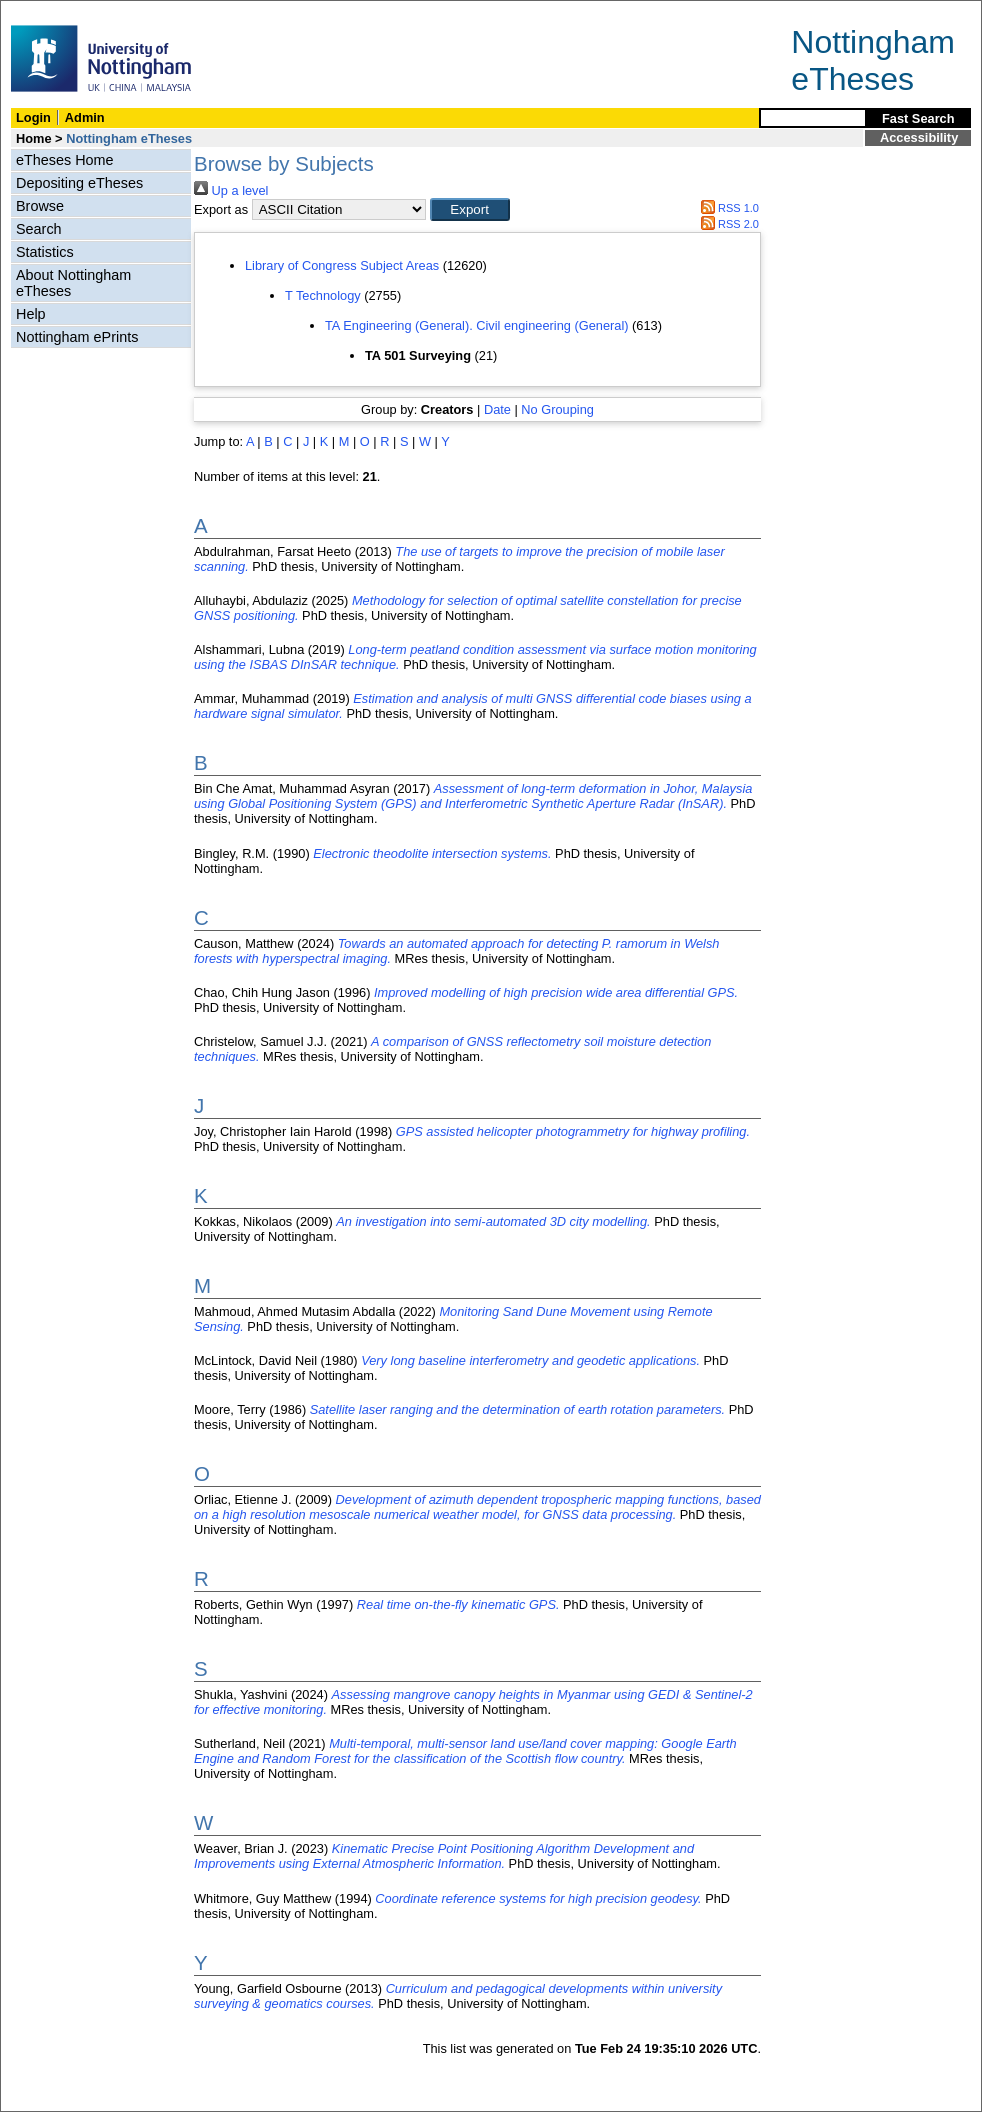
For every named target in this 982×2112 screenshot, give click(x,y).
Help (31, 314)
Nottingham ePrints (77, 337)
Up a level (231, 190)
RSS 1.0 (727, 208)
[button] (470, 209)
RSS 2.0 (727, 224)
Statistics (45, 252)
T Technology (323, 295)
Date (497, 409)
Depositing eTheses (79, 183)
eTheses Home (65, 160)
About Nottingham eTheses (73, 283)
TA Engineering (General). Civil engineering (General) (476, 325)
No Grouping (557, 409)
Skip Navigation (44, 11)
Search (39, 229)
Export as (221, 209)
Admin (85, 117)
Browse (40, 206)
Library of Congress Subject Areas (342, 265)
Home (34, 138)
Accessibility (919, 137)
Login (33, 117)
